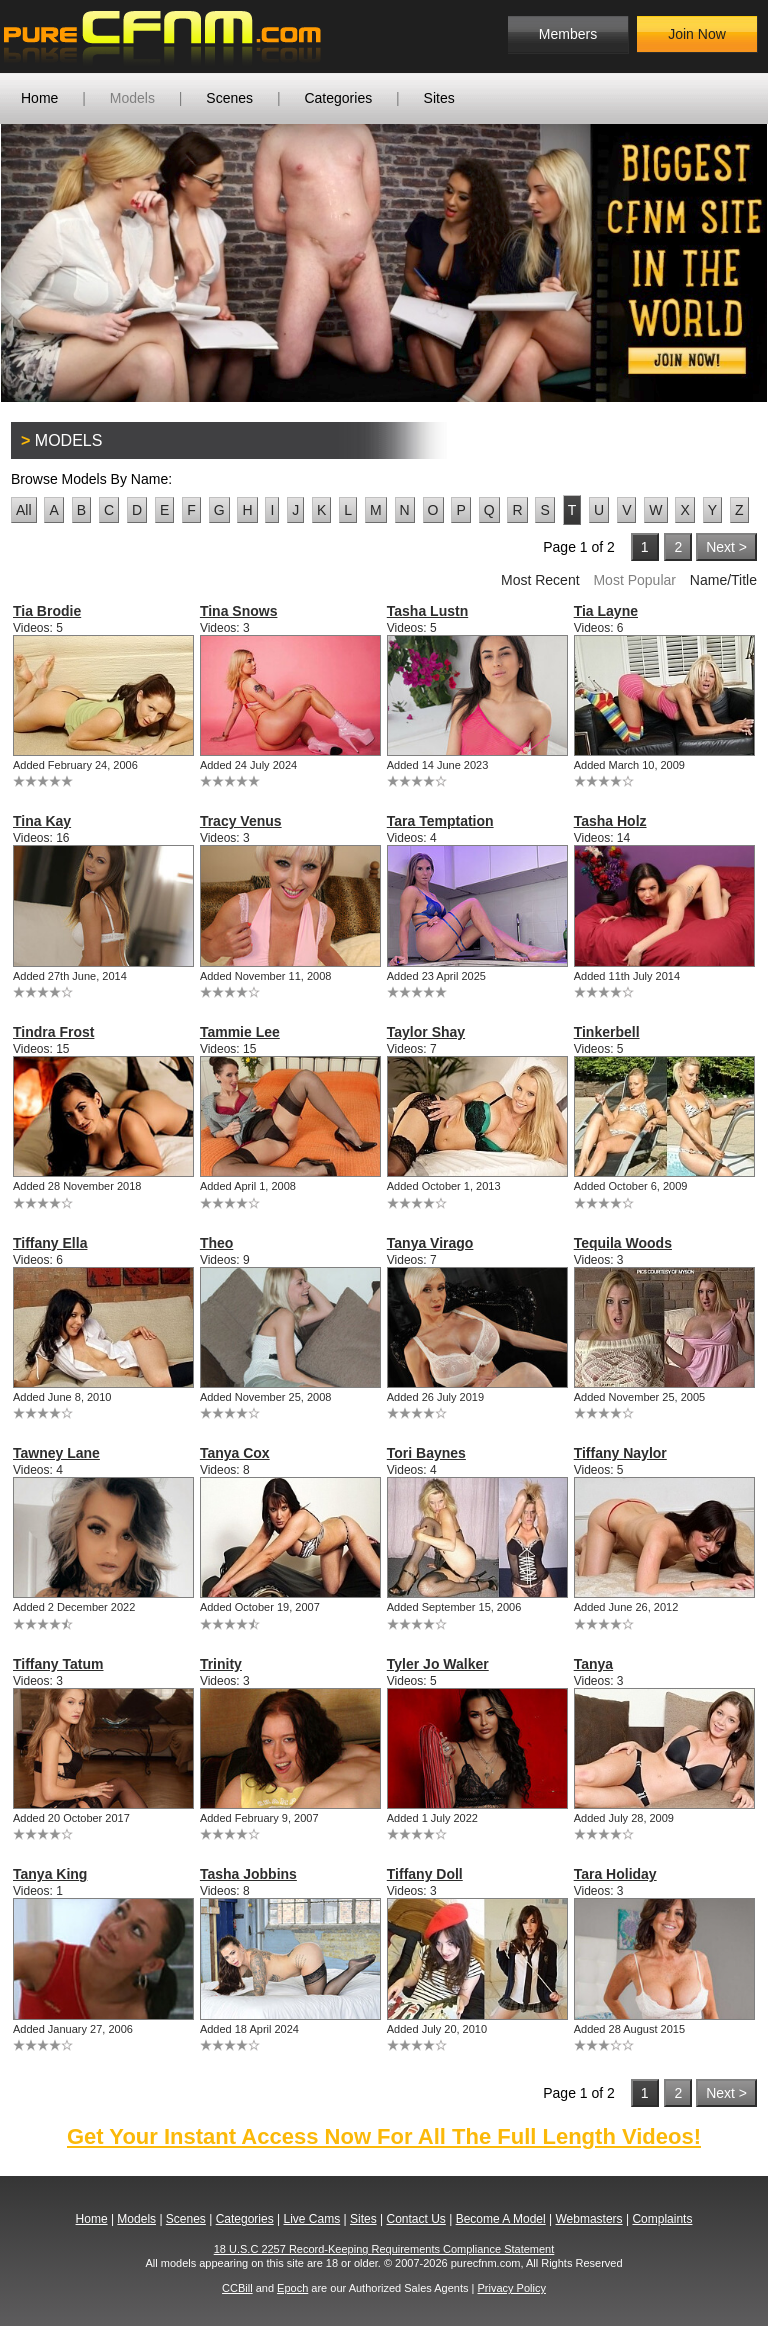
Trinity (221, 1664)
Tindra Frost (53, 1032)
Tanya (593, 1664)
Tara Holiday (615, 1874)
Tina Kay (42, 821)
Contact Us (415, 2219)
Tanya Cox (235, 1453)
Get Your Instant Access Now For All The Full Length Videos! (384, 2136)
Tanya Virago (430, 1243)
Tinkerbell (607, 1032)
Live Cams (312, 2219)
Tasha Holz (610, 821)
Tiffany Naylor (620, 1453)
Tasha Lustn (427, 611)
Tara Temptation (440, 821)
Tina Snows (239, 611)
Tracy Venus (241, 821)
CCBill (237, 2288)
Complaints (662, 2219)
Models (132, 98)
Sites (439, 98)
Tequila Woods (623, 1243)
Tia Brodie (47, 611)
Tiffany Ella (50, 1243)
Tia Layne (606, 611)
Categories (338, 98)
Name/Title (723, 580)
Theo (216, 1243)
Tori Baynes (426, 1453)
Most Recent (540, 580)
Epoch (292, 2288)
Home (39, 98)
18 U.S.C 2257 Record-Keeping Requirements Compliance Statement (384, 2249)
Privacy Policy (511, 2288)
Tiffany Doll (425, 1874)
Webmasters (588, 2219)
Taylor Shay (426, 1032)
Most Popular (634, 580)
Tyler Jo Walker (438, 1664)
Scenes (229, 98)
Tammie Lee (240, 1032)
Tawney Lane (56, 1453)
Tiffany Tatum (58, 1664)
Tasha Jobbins (248, 1874)
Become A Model (501, 2219)
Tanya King (50, 1874)
